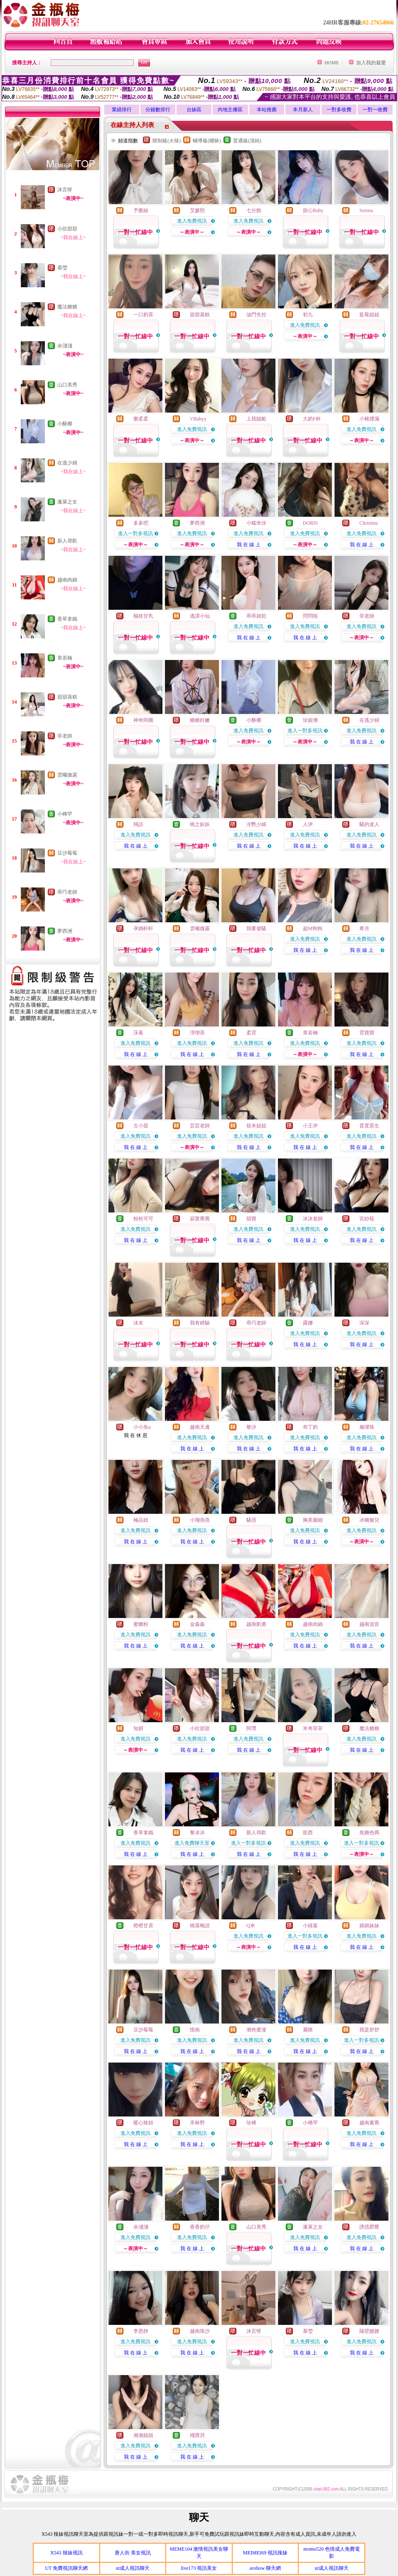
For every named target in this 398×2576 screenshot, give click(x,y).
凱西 (308, 1832)
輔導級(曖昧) (207, 141)
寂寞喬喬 (200, 1219)
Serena (366, 210)
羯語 (138, 824)
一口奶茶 (143, 315)
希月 (364, 928)
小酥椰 (64, 424)
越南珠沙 (200, 2331)
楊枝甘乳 (143, 616)
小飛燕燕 (200, 1520)
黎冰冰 (197, 1832)
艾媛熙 (197, 210)
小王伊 (310, 1126)
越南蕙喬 (369, 2123)
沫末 (138, 1323)
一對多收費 (339, 109)
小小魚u (142, 1427)
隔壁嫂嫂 (369, 2331)
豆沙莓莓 (67, 853)
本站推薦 (267, 109)
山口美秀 (67, 385)
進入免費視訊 (192, 221)
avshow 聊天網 (265, 2568)
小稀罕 (64, 814)
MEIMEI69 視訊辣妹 (265, 2553)
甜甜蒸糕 (67, 697)
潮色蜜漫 (256, 2030)
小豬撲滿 (369, 419)
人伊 (308, 824)
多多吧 (140, 523)
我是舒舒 (369, 2030)
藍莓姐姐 (369, 315)
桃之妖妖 (200, 824)
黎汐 (251, 1427)
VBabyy (198, 419)
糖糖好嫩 (200, 720)
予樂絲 (140, 210)
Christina (368, 523)
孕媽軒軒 (143, 928)
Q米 (250, 1925)
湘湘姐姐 (143, 2435)
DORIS (310, 523)
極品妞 (140, 1520)
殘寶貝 (197, 2435)
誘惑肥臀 (369, 2227)
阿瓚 (251, 1728)
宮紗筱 (366, 1219)
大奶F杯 (312, 419)
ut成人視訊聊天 (133, 2568)
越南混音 (369, 1624)
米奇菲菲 (313, 1728)
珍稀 (251, 2123)
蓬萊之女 (67, 502)
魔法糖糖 (67, 307)
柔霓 (251, 1033)
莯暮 (138, 1033)
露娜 (308, 1323)
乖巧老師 (67, 892)
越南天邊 (200, 1427)
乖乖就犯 (256, 616)
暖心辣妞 (143, 2123)
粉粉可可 (143, 1219)
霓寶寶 (366, 1033)
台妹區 (194, 109)
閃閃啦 (310, 616)
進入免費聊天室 (191, 1843)
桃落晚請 (200, 1925)
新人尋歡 (67, 541)
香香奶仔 (200, 2227)
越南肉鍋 (67, 580)
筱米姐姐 (256, 1126)
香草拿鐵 (67, 619)
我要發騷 (256, 928)
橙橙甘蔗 (143, 1925)
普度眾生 (369, 1126)
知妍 (138, 1728)
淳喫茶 (197, 1033)
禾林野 (197, 2123)
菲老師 (64, 736)
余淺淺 (64, 346)
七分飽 (253, 210)
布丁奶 (310, 1427)
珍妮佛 (310, 720)
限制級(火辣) (166, 141)
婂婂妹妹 (369, 1925)
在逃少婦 (67, 463)
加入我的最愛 (371, 63)
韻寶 (251, 1219)
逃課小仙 (200, 616)
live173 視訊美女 (199, 2568)
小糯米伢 (256, 523)
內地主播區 (230, 109)
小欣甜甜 (67, 229)
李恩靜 (140, 2331)
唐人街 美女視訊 (133, 2553)
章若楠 (64, 658)
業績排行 (122, 109)
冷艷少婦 (256, 824)
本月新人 (303, 109)
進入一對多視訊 (135, 533)
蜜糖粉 (140, 1624)
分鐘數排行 (157, 109)
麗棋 (308, 2030)
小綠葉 (310, 1925)
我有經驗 (200, 1323)
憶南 (195, 2030)
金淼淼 (197, 1624)
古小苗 (140, 1126)
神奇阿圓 (143, 720)
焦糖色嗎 (369, 1832)
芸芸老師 (200, 1126)
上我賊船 (256, 419)
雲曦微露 (67, 775)
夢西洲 (64, 931)
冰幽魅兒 (369, 1520)
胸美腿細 (313, 1520)
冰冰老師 (313, 1219)
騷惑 (251, 1520)
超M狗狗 (312, 928)
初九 (308, 315)
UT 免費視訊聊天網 (66, 2568)
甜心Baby (313, 210)
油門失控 (256, 315)
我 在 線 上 (248, 544)
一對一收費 (375, 109)
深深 (364, 1323)
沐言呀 (64, 190)
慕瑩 (62, 268)
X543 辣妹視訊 (66, 2553)
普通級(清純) (247, 141)
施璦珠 (366, 1427)
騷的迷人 (369, 824)
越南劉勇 (256, 1624)
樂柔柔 (140, 419)
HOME (331, 63)
